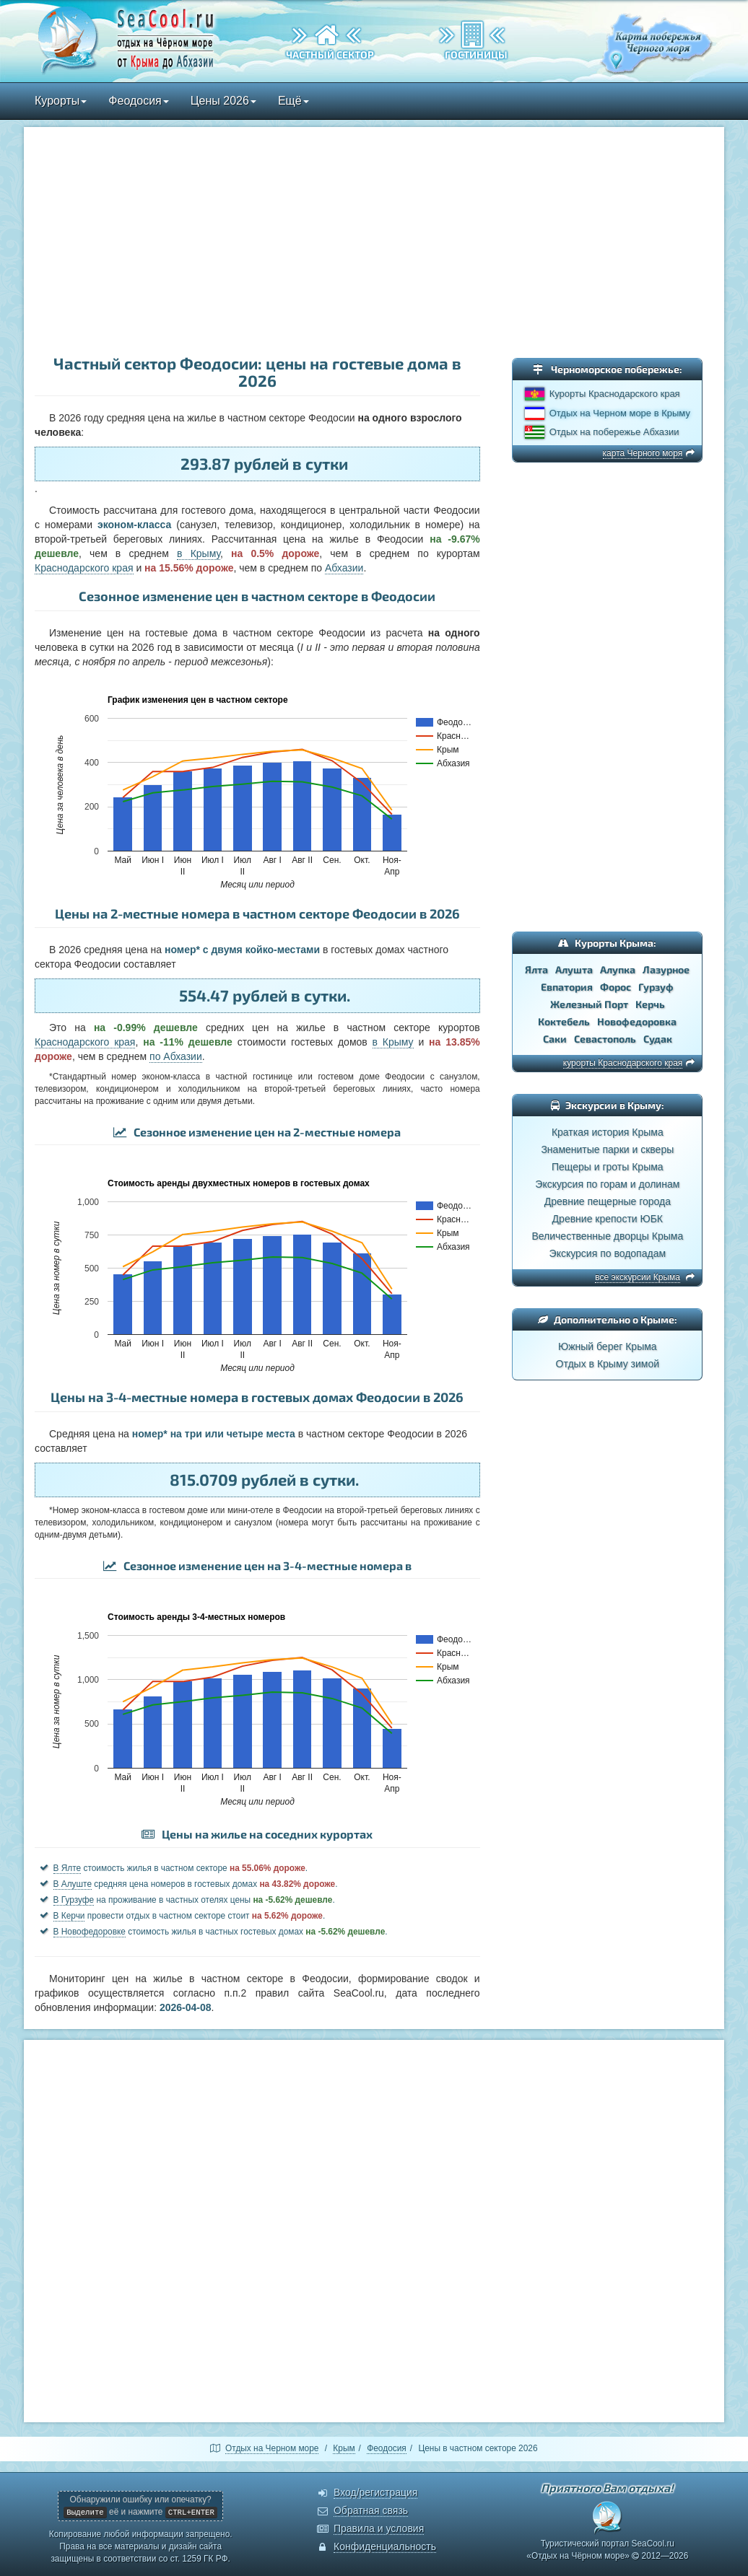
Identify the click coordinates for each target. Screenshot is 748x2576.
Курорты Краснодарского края (614, 393)
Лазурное (666, 969)
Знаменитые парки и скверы (607, 1149)
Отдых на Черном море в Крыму (619, 413)
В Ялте (67, 1868)
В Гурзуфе (74, 1900)
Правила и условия (379, 2528)
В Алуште (72, 1884)
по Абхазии (175, 1056)
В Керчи (69, 1916)
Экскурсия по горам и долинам (607, 1184)
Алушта (574, 969)
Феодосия (138, 101)
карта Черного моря (643, 453)
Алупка (617, 969)
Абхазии (344, 568)
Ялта (536, 969)
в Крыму (198, 553)
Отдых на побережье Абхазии (614, 431)
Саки (555, 1039)
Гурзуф (656, 987)
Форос (615, 987)
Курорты (61, 101)
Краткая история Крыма (608, 1132)
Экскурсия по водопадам (607, 1253)
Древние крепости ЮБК (607, 1219)
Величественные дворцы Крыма (607, 1236)
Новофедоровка (637, 1021)
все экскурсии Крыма (637, 1277)
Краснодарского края (84, 568)
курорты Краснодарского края (622, 1063)
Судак (657, 1039)
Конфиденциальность (385, 2546)
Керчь (650, 1004)
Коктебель (564, 1021)
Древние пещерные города (607, 1201)
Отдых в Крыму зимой (607, 1364)
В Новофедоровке (89, 1932)
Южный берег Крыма (607, 1346)
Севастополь (605, 1039)
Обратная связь (371, 2510)
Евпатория (567, 987)
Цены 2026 (223, 101)
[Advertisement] (374, 242)
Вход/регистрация (375, 2492)
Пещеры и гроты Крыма (608, 1167)
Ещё (293, 101)
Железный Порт (589, 1004)
